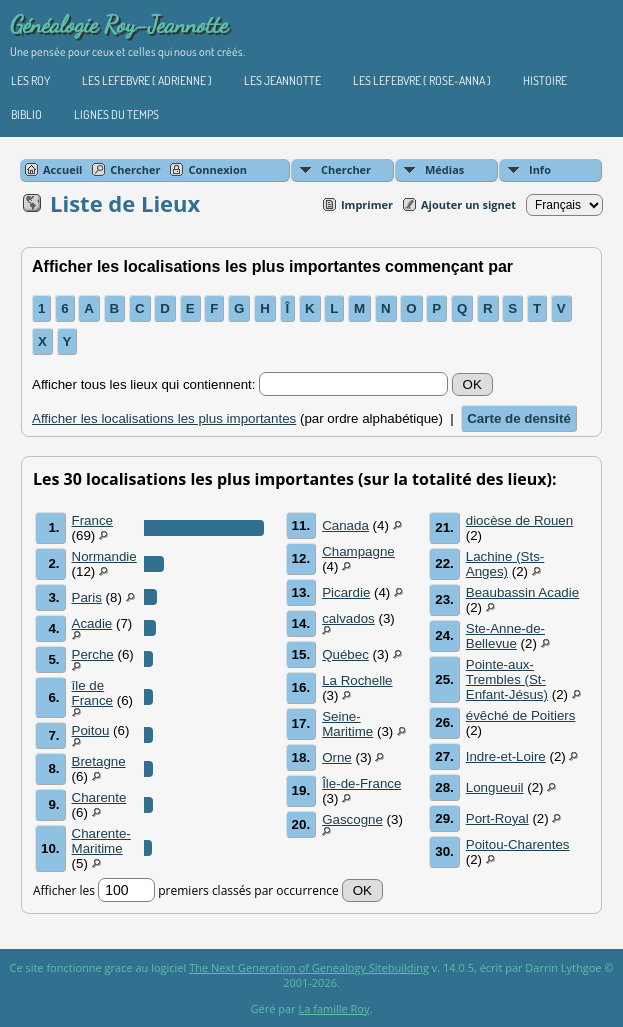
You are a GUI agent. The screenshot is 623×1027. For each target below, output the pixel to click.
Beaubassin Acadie (522, 592)
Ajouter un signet (468, 204)
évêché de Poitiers (521, 715)
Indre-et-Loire (506, 756)
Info (540, 169)
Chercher (346, 169)
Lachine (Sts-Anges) (505, 564)
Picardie (346, 592)
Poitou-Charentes (518, 844)
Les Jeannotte (282, 80)
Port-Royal (497, 818)
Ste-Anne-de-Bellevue (505, 636)
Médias (444, 169)
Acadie (92, 623)
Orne (337, 757)
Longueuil (495, 787)
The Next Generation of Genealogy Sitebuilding (309, 967)
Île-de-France (361, 783)
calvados (348, 618)
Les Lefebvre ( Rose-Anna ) (422, 80)
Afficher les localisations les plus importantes (164, 418)
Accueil (62, 169)
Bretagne (99, 761)
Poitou (91, 730)
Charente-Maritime (101, 841)
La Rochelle (357, 680)
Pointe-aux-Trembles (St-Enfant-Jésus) (507, 679)
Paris (87, 597)
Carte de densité (519, 418)
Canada (345, 525)
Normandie (104, 556)
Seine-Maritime (347, 724)
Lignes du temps (116, 114)
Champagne (358, 551)
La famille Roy (334, 1008)
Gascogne (352, 819)
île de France (92, 693)
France (92, 520)
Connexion (217, 169)
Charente (99, 797)
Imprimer (367, 204)
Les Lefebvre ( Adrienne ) (147, 80)
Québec (345, 654)
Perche (93, 654)
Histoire (545, 80)
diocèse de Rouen (519, 520)
